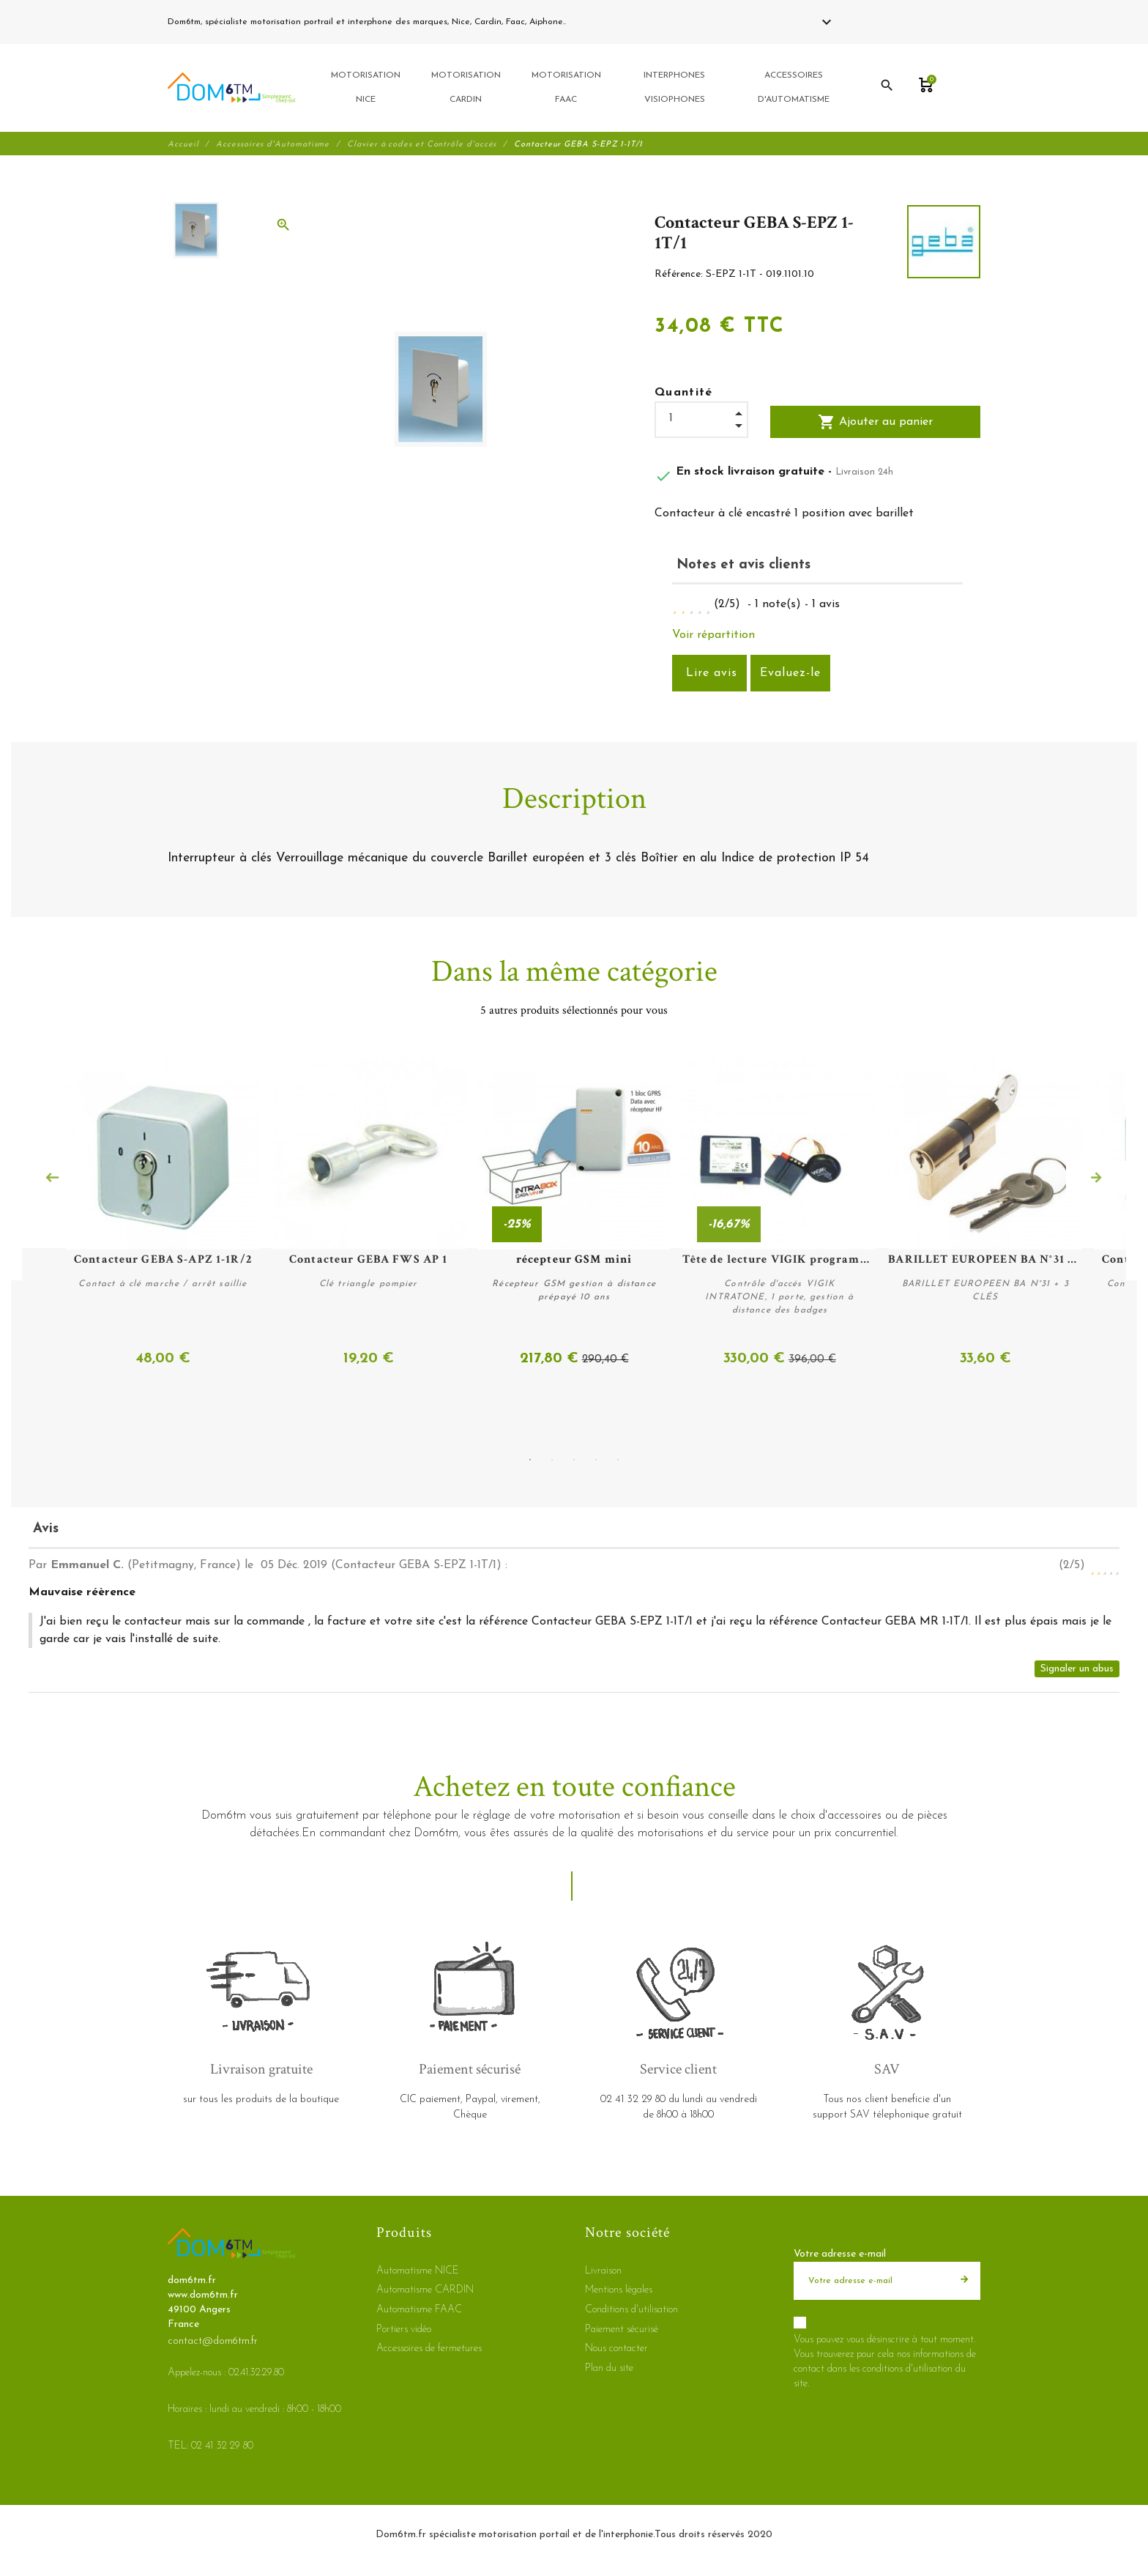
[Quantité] (701, 420)
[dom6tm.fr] (231, 89)
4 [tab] (596, 1459)
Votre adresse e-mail (840, 2253)
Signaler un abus (1077, 1668)
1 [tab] (530, 1459)
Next (1096, 1178)
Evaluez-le (790, 674)
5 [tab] (618, 1459)
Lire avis (709, 674)
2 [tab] (552, 1459)
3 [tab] (574, 1459)
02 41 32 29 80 (603, 22)
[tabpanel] (574, 1214)
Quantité (684, 395)
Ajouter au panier (875, 424)
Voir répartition (713, 636)
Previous (52, 1178)
